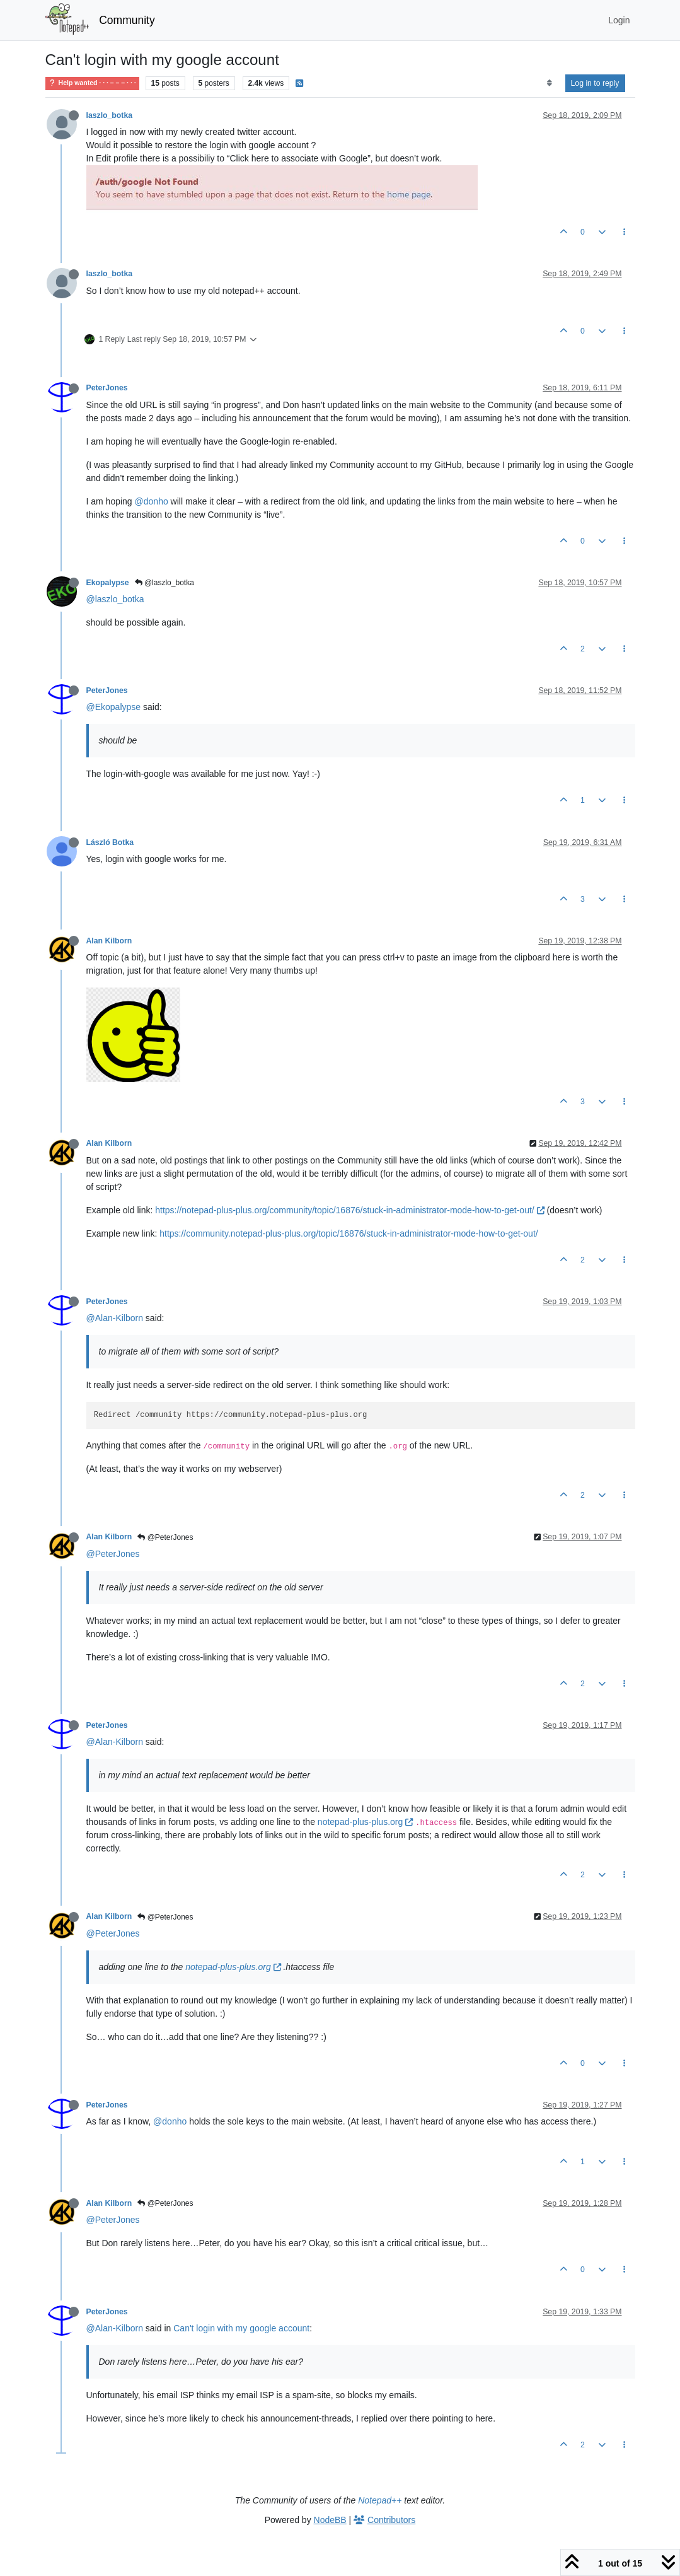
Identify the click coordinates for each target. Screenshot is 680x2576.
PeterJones (107, 387)
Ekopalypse (107, 582)
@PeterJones (165, 1537)
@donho (151, 501)
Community (127, 20)
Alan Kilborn (109, 940)
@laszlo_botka (164, 582)
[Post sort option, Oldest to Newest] (549, 83)
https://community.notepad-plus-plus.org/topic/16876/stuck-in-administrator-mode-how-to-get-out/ (348, 1233)
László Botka (110, 842)
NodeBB (330, 2520)
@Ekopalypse (113, 707)
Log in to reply (595, 83)
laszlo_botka (109, 115)
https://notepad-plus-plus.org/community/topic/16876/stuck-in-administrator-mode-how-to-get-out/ (349, 1210)
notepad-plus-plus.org (365, 1822)
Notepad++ (379, 2500)
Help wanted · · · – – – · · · (92, 83)
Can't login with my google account (241, 2328)
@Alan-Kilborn (114, 1318)
